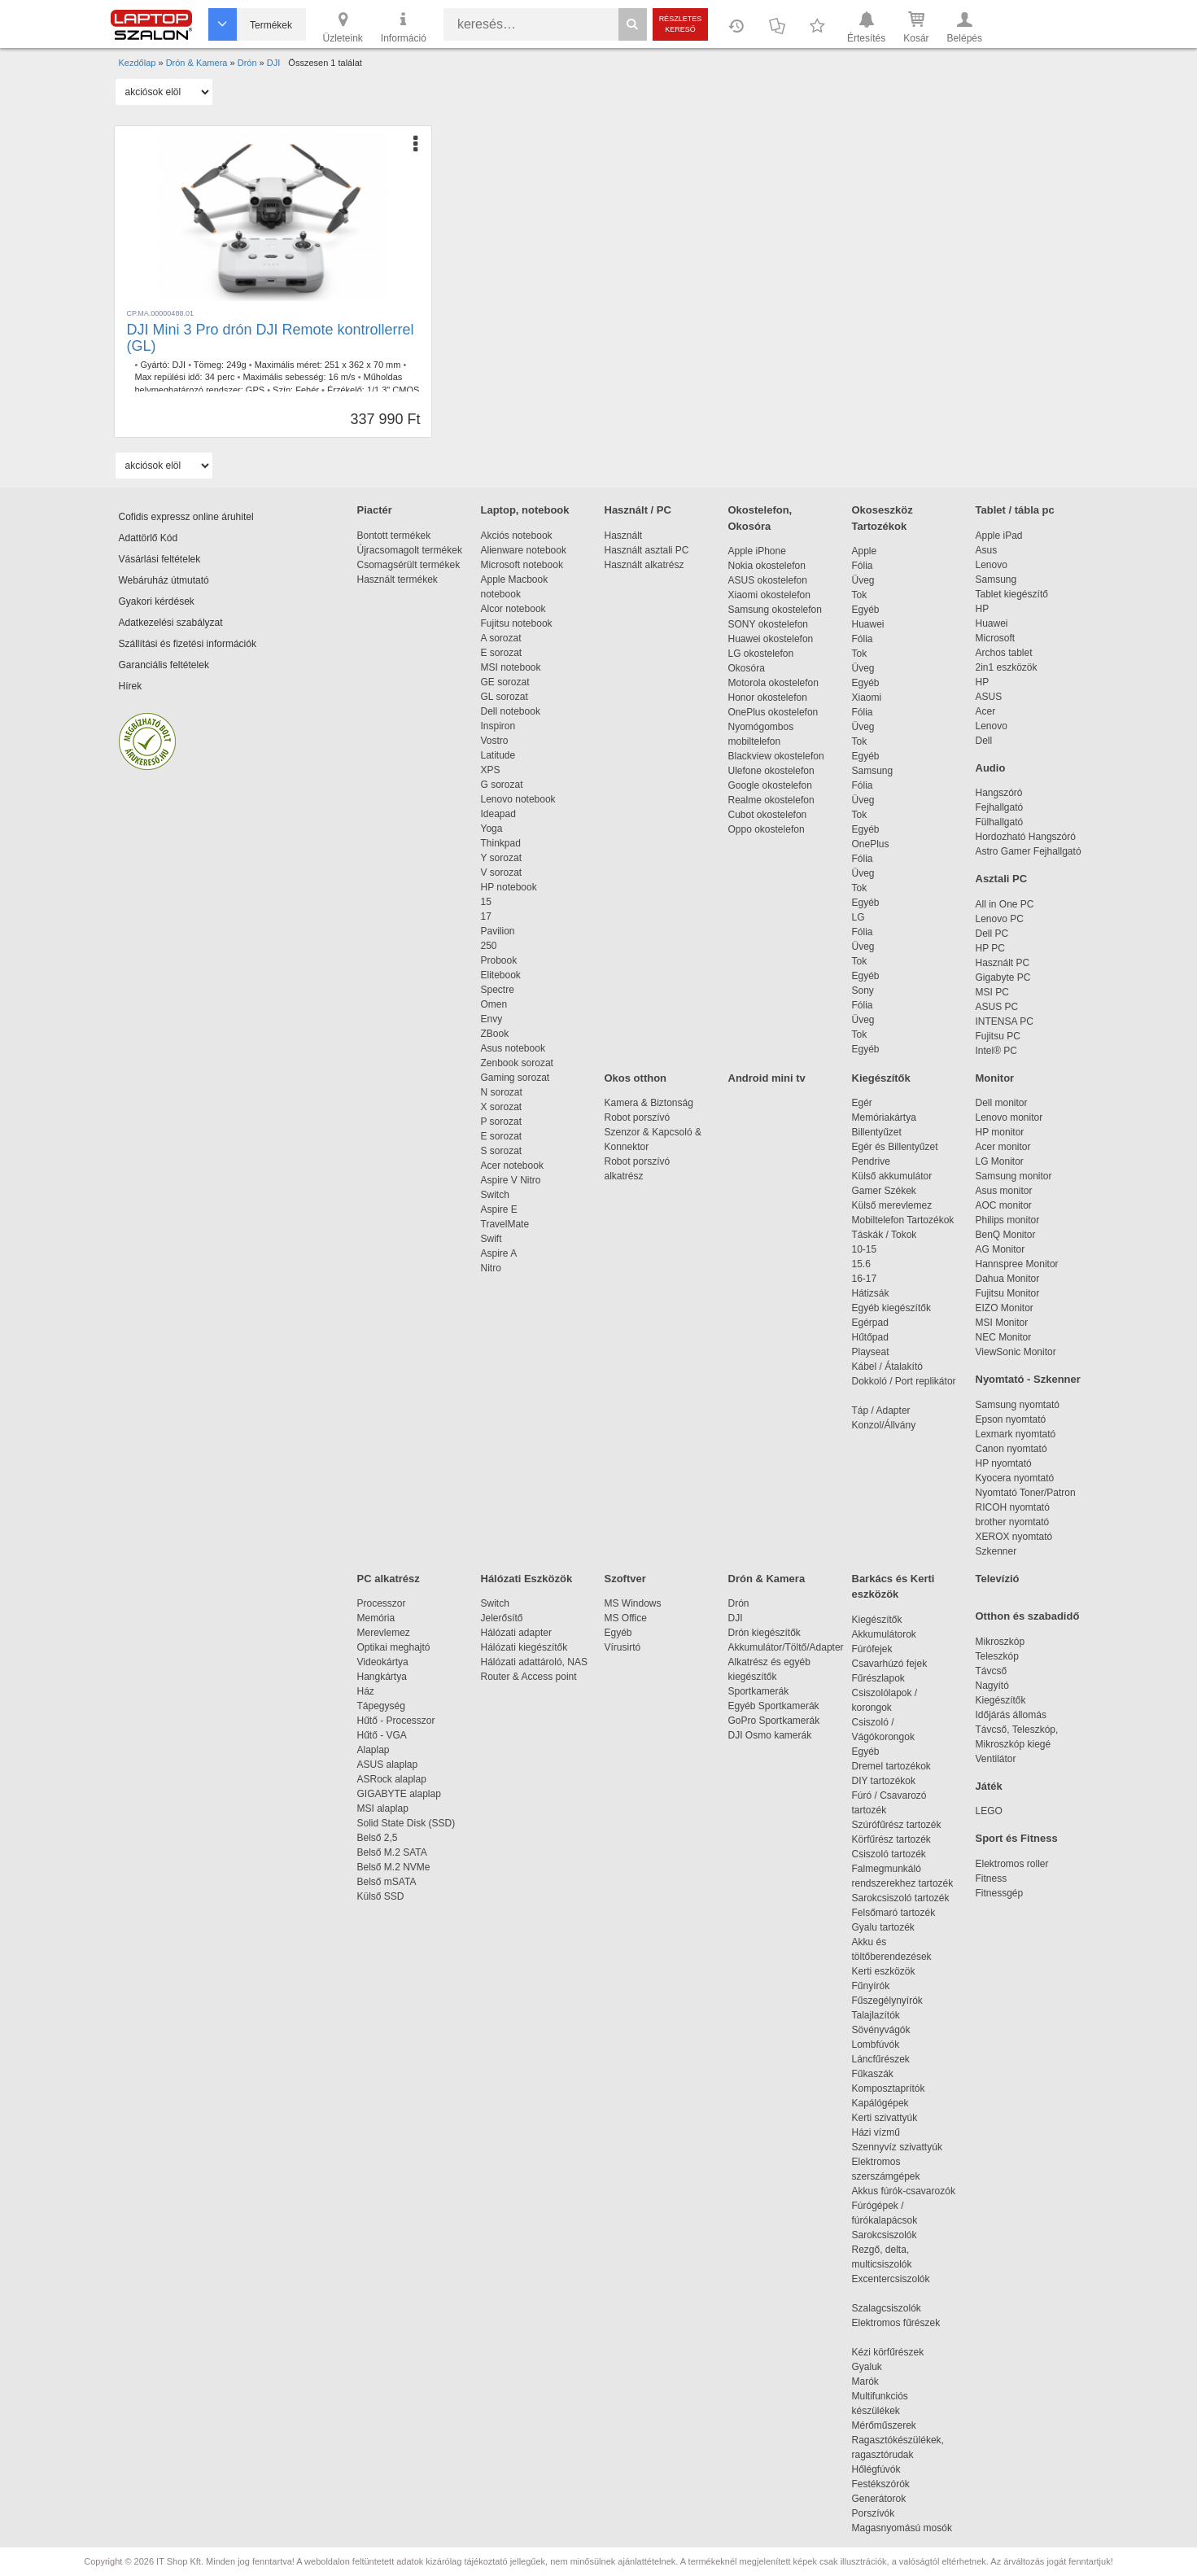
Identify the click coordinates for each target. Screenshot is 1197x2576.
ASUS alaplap (390, 1764)
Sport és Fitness (1017, 1838)
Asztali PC (1002, 879)
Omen (494, 1004)
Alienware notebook (523, 550)
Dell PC (992, 933)
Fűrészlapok (886, 1678)
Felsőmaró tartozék (894, 1912)
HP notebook (509, 887)
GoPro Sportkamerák (774, 1720)
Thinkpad (501, 843)
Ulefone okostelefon (771, 770)
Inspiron (498, 726)
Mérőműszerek (884, 2425)
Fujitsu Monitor (1008, 1293)
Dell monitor (1002, 1103)
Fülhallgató (1000, 822)
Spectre (497, 989)
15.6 (861, 1264)
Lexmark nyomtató (1016, 1434)
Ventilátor (996, 1759)
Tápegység (381, 1706)
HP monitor (1000, 1132)
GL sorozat (504, 696)
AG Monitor (1000, 1249)
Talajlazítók (876, 2015)
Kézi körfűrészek (896, 2352)
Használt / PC (638, 510)
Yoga (492, 828)
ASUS (989, 696)
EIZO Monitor (1004, 1308)
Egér (862, 1103)
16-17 (864, 1278)
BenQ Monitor (1006, 1234)
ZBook (495, 1033)
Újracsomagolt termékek (409, 550)
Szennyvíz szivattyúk (897, 2147)
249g (236, 365)
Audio (991, 768)
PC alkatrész (388, 1578)
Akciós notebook (517, 535)
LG (858, 917)
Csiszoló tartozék (889, 1854)
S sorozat (501, 1151)
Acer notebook (512, 1165)
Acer (986, 711)
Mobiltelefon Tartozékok (903, 1220)
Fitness (991, 1878)
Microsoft (996, 638)
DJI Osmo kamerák (772, 1735)
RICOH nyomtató (1013, 1507)
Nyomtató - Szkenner (1028, 1379)
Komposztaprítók (888, 2088)
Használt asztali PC (647, 550)
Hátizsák (870, 1293)
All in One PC (1005, 904)
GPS (255, 390)
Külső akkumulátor (892, 1176)
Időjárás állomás (1011, 1715)
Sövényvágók (889, 2030)
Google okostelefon (770, 785)
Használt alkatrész (644, 565)
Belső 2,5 (377, 1837)
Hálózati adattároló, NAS (534, 1662)
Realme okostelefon (771, 800)
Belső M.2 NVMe (396, 1867)
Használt (624, 535)
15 (486, 902)
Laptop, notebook (525, 510)
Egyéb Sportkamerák (776, 1706)
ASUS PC (997, 1006)
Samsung (872, 770)
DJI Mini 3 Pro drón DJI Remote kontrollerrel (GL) (270, 337)
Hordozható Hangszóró (1026, 836)
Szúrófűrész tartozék (896, 1824)
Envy (492, 1019)
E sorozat (501, 652)
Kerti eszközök (883, 1971)
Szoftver (625, 1578)
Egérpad (870, 1322)
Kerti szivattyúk (885, 2117)
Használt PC (1003, 963)
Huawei (868, 624)
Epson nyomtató (1011, 1419)
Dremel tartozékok (899, 1766)
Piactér (374, 510)
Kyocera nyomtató (1015, 1478)
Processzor (381, 1603)
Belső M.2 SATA (392, 1852)
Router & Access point (529, 1676)
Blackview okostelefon (776, 756)
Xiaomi (867, 697)
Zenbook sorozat (517, 1063)
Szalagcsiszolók (886, 2308)
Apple (864, 551)
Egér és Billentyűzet (895, 1146)
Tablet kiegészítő (1012, 594)
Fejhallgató (1000, 807)
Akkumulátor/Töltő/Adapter (786, 1647)
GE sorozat (508, 682)
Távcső (991, 1671)
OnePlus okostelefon (773, 712)
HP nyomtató (1004, 1463)
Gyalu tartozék (883, 1927)
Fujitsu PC (998, 1036)
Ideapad (498, 814)
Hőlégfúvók (876, 2469)
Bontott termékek (394, 535)
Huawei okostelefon (771, 639)
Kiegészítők (881, 1078)
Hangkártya (382, 1676)
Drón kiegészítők (764, 1632)
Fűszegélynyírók (891, 2000)
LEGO (989, 1811)
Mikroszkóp (1000, 1641)
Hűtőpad (870, 1337)
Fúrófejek (880, 1649)
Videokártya (382, 1662)
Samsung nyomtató (1017, 1404)
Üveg (863, 580)
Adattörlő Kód (148, 538)
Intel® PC (997, 1050)
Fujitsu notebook (517, 623)
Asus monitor (1004, 1190)
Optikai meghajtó (393, 1647)
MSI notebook (511, 667)
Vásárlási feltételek (160, 559)
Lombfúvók (876, 2044)
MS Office (626, 1618)
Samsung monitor (1014, 1176)
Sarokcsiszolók (890, 2235)
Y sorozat (501, 858)
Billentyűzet (877, 1132)
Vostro (495, 740)
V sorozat (501, 872)
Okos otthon (636, 1078)
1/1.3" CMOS (393, 390)
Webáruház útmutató (164, 580)
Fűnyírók (871, 1986)
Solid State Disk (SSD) (406, 1823)
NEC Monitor (1004, 1337)
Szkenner (996, 1551)
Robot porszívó (638, 1117)
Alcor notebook (513, 608)
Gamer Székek (884, 1190)
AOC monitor (1004, 1205)
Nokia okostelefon (767, 565)
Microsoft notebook (522, 565)
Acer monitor (1003, 1146)
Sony (863, 990)
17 (486, 916)
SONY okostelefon (768, 624)
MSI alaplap (382, 1808)
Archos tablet (1004, 652)
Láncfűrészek (889, 2059)
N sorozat (501, 1092)
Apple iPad (999, 535)
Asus (987, 550)
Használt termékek (397, 579)
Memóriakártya (884, 1117)
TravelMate (508, 1224)
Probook (499, 960)
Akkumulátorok (892, 1634)
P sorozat (501, 1121)
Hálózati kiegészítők (524, 1647)
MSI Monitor (1002, 1322)
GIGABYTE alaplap (402, 1794)
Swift (491, 1238)
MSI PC (992, 992)
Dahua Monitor (1008, 1278)
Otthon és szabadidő (1028, 1616)
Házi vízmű (876, 2132)
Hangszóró (999, 792)
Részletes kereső (680, 24)
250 (489, 945)
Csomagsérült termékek (409, 565)
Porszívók (873, 2513)
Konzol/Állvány (884, 1425)
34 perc (220, 377)
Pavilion (498, 931)
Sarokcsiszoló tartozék (901, 1898)
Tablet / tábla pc (1015, 510)
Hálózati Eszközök (527, 1578)
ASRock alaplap (394, 1779)
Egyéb (866, 609)
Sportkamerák (758, 1691)
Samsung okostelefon (775, 609)
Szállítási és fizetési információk (187, 643)
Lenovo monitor (1009, 1117)
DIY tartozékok (883, 1781)
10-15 (864, 1249)
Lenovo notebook (518, 799)
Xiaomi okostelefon (769, 595)
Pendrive (871, 1161)
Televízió (998, 1578)
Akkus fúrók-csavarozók (903, 2191)
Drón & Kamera (767, 1578)
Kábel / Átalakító (890, 1366)
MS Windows (633, 1603)
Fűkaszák (872, 2074)
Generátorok (879, 2498)
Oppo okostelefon (766, 829)
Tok (859, 595)
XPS (490, 770)
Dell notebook (510, 711)
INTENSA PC (1004, 1021)
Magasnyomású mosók (902, 2528)
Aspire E (499, 1209)
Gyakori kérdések (156, 601)
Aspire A (499, 1253)
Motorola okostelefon (773, 683)
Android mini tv (767, 1078)
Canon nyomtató (1011, 1448)
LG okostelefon (761, 653)
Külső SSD (380, 1896)
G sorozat (502, 784)
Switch (495, 1195)
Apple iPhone (757, 551)
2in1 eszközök (1007, 667)
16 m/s (342, 377)
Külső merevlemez (892, 1205)
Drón (738, 1603)
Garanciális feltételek (164, 665)
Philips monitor (1008, 1220)
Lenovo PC (1000, 919)
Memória (376, 1618)
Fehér (307, 390)
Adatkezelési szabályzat (171, 622)
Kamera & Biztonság (649, 1103)
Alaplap (373, 1750)
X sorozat (501, 1107)
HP (982, 608)
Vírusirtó (623, 1647)
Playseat (870, 1352)
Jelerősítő (502, 1618)
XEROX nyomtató (1014, 1536)
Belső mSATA (389, 1881)
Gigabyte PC (1003, 977)
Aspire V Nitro (514, 1180)
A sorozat (501, 638)
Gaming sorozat (518, 1077)
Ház (365, 1691)
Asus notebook (513, 1048)
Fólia (862, 565)
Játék (989, 1786)
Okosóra (746, 668)
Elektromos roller (1012, 1864)
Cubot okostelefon (767, 814)
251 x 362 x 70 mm (363, 365)
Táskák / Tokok (884, 1234)
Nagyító (992, 1685)
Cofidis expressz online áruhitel (186, 517)
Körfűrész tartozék (891, 1839)
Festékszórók (881, 2484)
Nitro (491, 1268)
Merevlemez (383, 1632)
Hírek (130, 686)
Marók (876, 2381)
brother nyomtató (1013, 1522)
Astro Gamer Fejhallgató (1028, 851)
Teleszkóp (997, 1656)
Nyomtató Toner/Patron (1026, 1492)
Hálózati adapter (516, 1632)
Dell (984, 740)
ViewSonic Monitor (1016, 1352)
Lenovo (991, 565)
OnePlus (870, 844)
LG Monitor (1000, 1161)
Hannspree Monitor (1017, 1264)
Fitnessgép (1000, 1893)
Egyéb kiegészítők (891, 1308)
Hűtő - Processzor (396, 1720)
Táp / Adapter (881, 1410)
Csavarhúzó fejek (898, 1663)
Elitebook (501, 975)
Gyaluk (886, 2367)
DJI (179, 365)
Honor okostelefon (767, 697)
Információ (403, 26)
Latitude (498, 755)
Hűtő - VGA (382, 1735)
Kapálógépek (880, 2103)
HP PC (990, 948)
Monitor (995, 1078)
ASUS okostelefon (767, 580)
